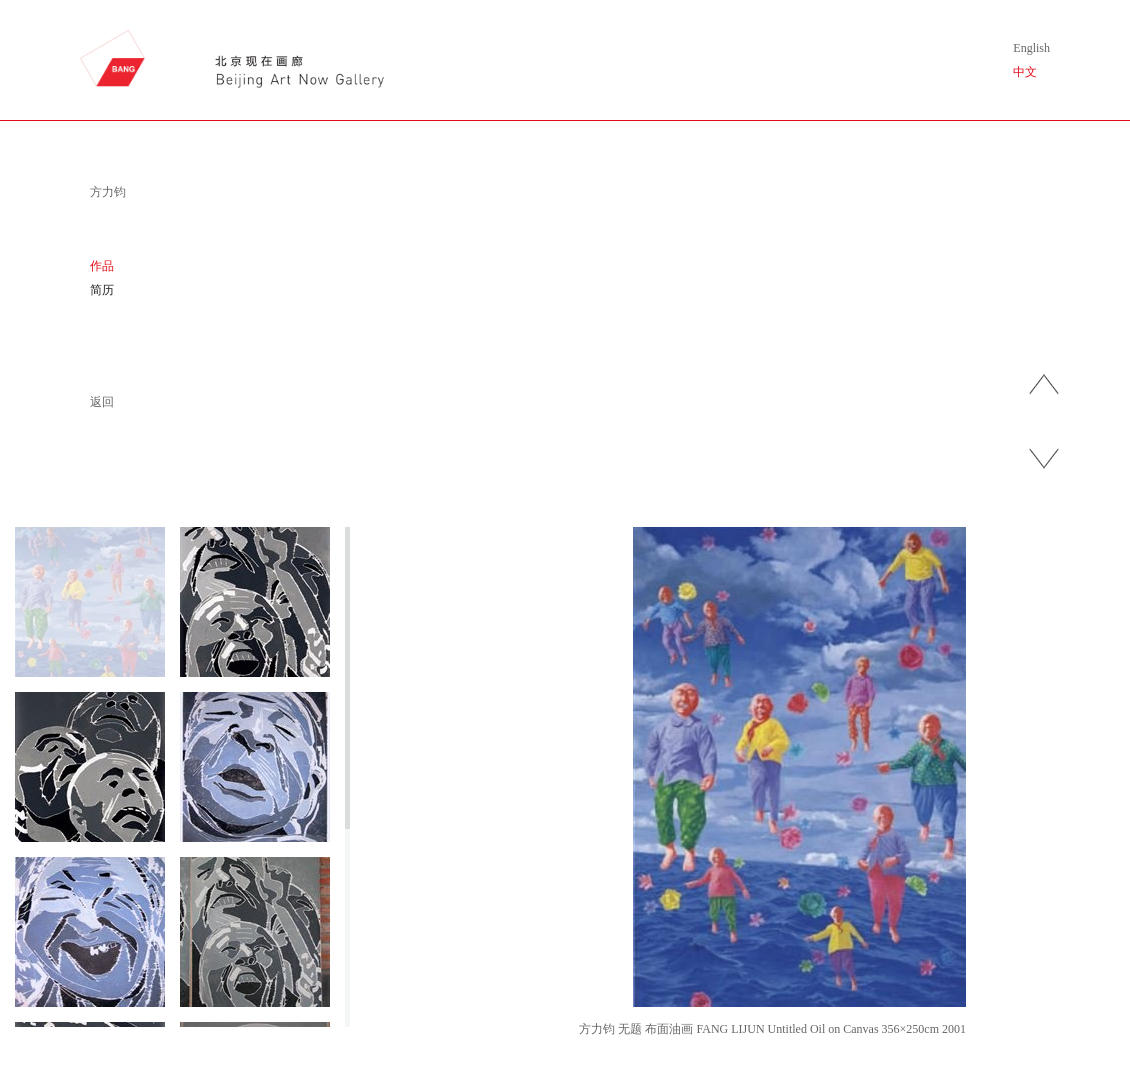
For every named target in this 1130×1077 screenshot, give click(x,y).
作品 (102, 266)
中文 (1025, 72)
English (1031, 48)
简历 (102, 290)
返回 (102, 402)
